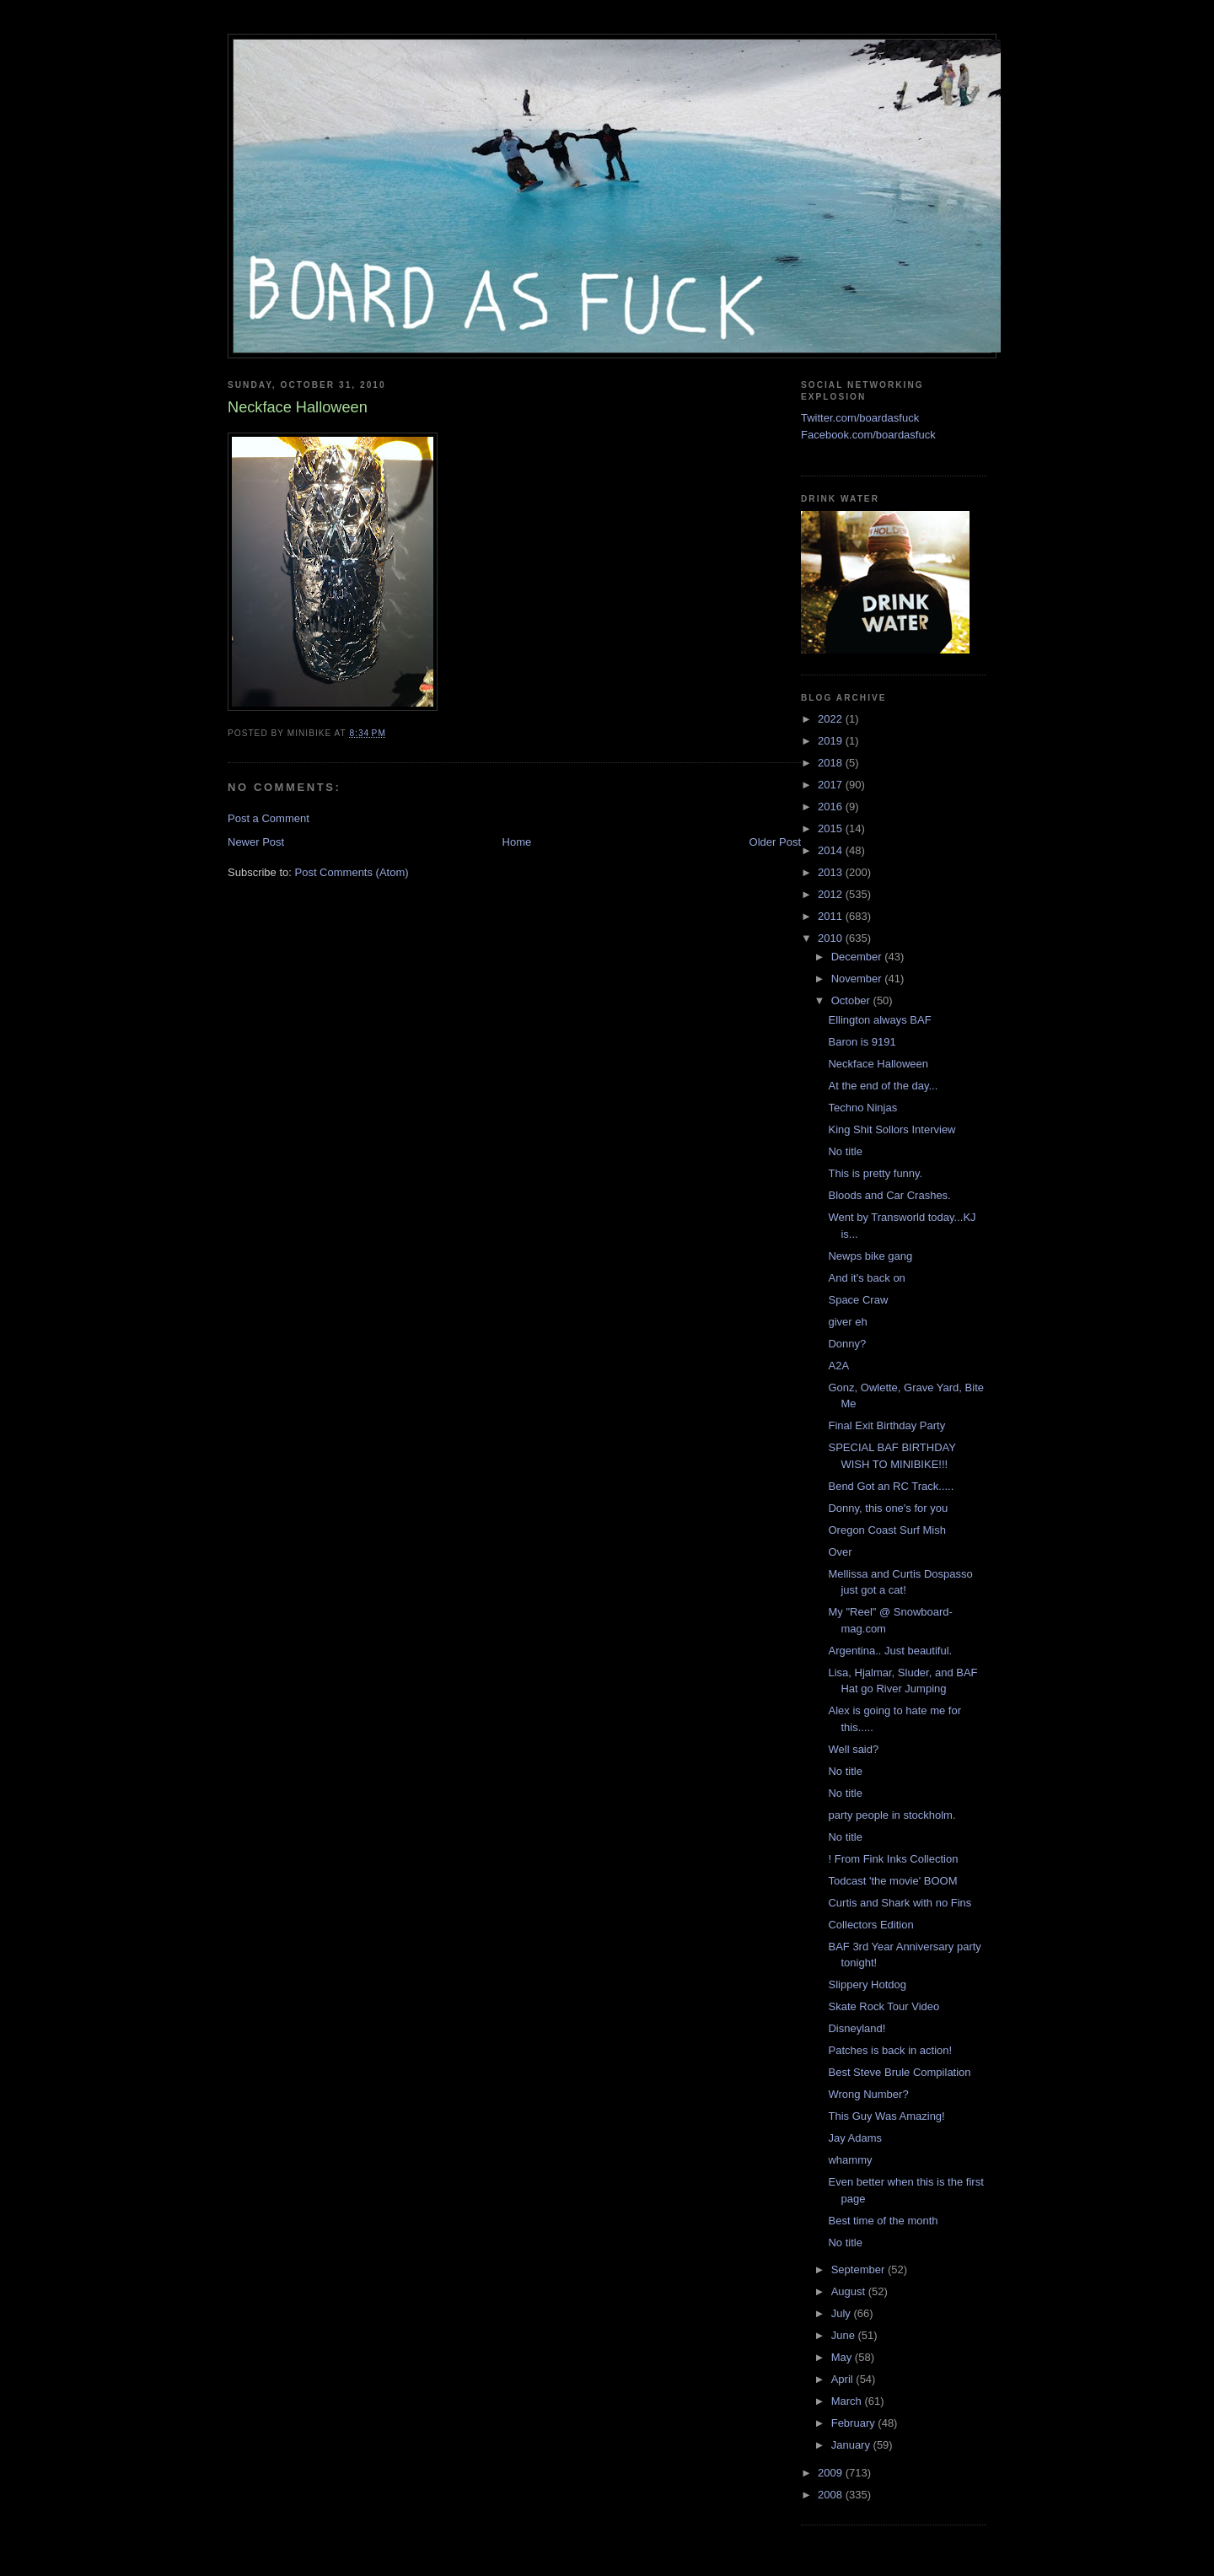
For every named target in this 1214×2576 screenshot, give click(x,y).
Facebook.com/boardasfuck (868, 434)
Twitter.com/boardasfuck (860, 417)
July (842, 2313)
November (858, 978)
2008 (832, 2494)
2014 (832, 850)
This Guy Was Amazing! (886, 2116)
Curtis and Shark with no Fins (899, 1902)
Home (517, 842)
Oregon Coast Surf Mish (886, 1530)
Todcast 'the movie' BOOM (892, 1880)
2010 (832, 938)
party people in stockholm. (891, 1815)
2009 (832, 2472)
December (858, 956)
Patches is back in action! (890, 2050)
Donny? (847, 1343)
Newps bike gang (870, 1256)
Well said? (853, 1749)
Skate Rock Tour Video (883, 2006)
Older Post (775, 842)
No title (845, 1151)
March (848, 2401)
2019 (832, 740)
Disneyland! (856, 2028)
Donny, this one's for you (888, 1508)
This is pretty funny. (875, 1173)
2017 (832, 784)
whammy (850, 2160)
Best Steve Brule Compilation (899, 2072)
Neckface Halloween (878, 1063)
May (843, 2357)
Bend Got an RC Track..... (890, 1486)
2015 (832, 828)
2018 (832, 762)
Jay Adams (855, 2138)
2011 (832, 916)
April (844, 2379)
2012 (832, 894)
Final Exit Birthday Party (886, 1425)
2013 (832, 872)
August (849, 2291)
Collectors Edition (870, 1924)
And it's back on (866, 1278)
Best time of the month (882, 2220)
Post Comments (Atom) (352, 872)
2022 (832, 719)
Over (839, 1552)
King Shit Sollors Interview (891, 1129)
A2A (838, 1365)
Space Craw (858, 1299)
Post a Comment (268, 818)
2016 (832, 806)
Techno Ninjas (862, 1107)
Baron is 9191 (861, 1041)
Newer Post (256, 842)
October (852, 1000)
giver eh (847, 1321)
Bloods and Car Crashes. (889, 1195)
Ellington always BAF (879, 1020)
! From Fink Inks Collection (893, 1859)
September (859, 2269)
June (844, 2335)
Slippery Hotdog (867, 1984)
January (852, 2445)
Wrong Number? (868, 2094)
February (854, 2423)
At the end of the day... (882, 1085)
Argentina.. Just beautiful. (890, 1650)
